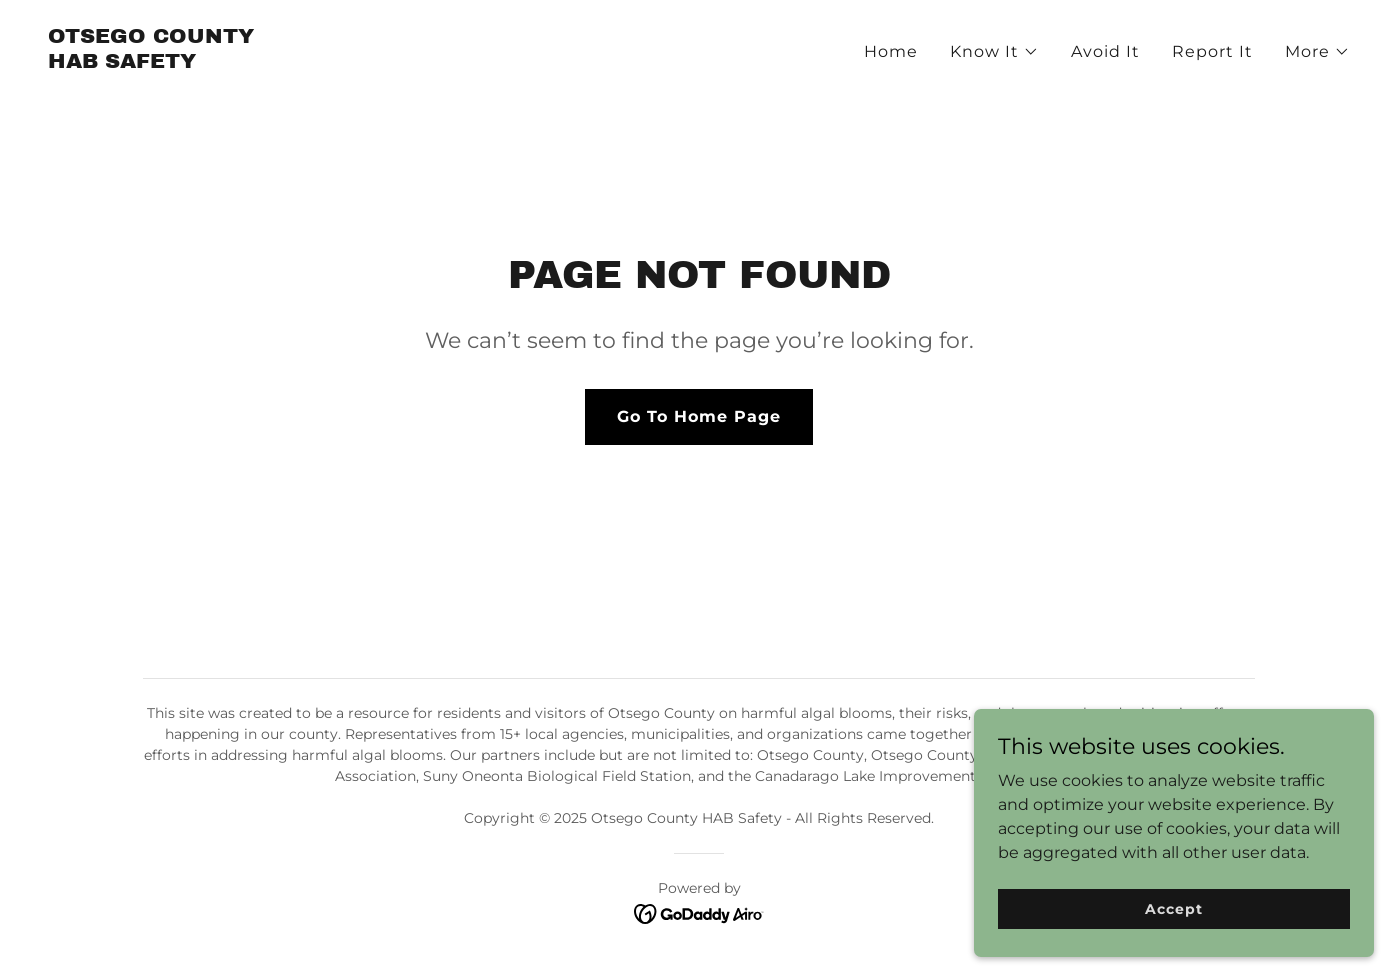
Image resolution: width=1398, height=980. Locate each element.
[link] (151, 62)
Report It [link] (1212, 51)
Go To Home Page (699, 416)
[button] (994, 52)
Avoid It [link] (1105, 51)
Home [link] (891, 51)
